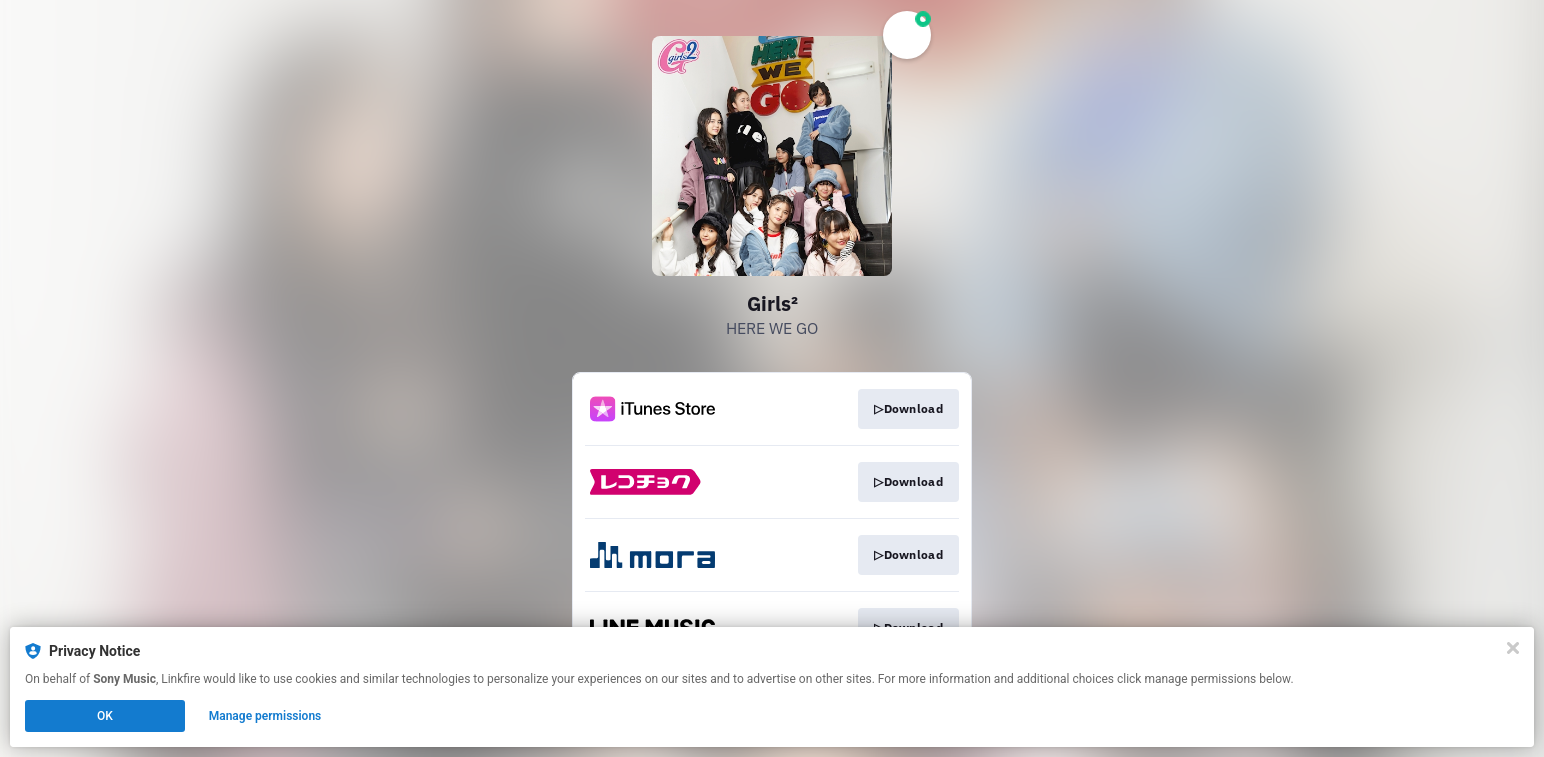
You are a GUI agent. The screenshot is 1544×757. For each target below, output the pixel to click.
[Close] (1513, 648)
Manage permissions (265, 716)
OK (105, 716)
